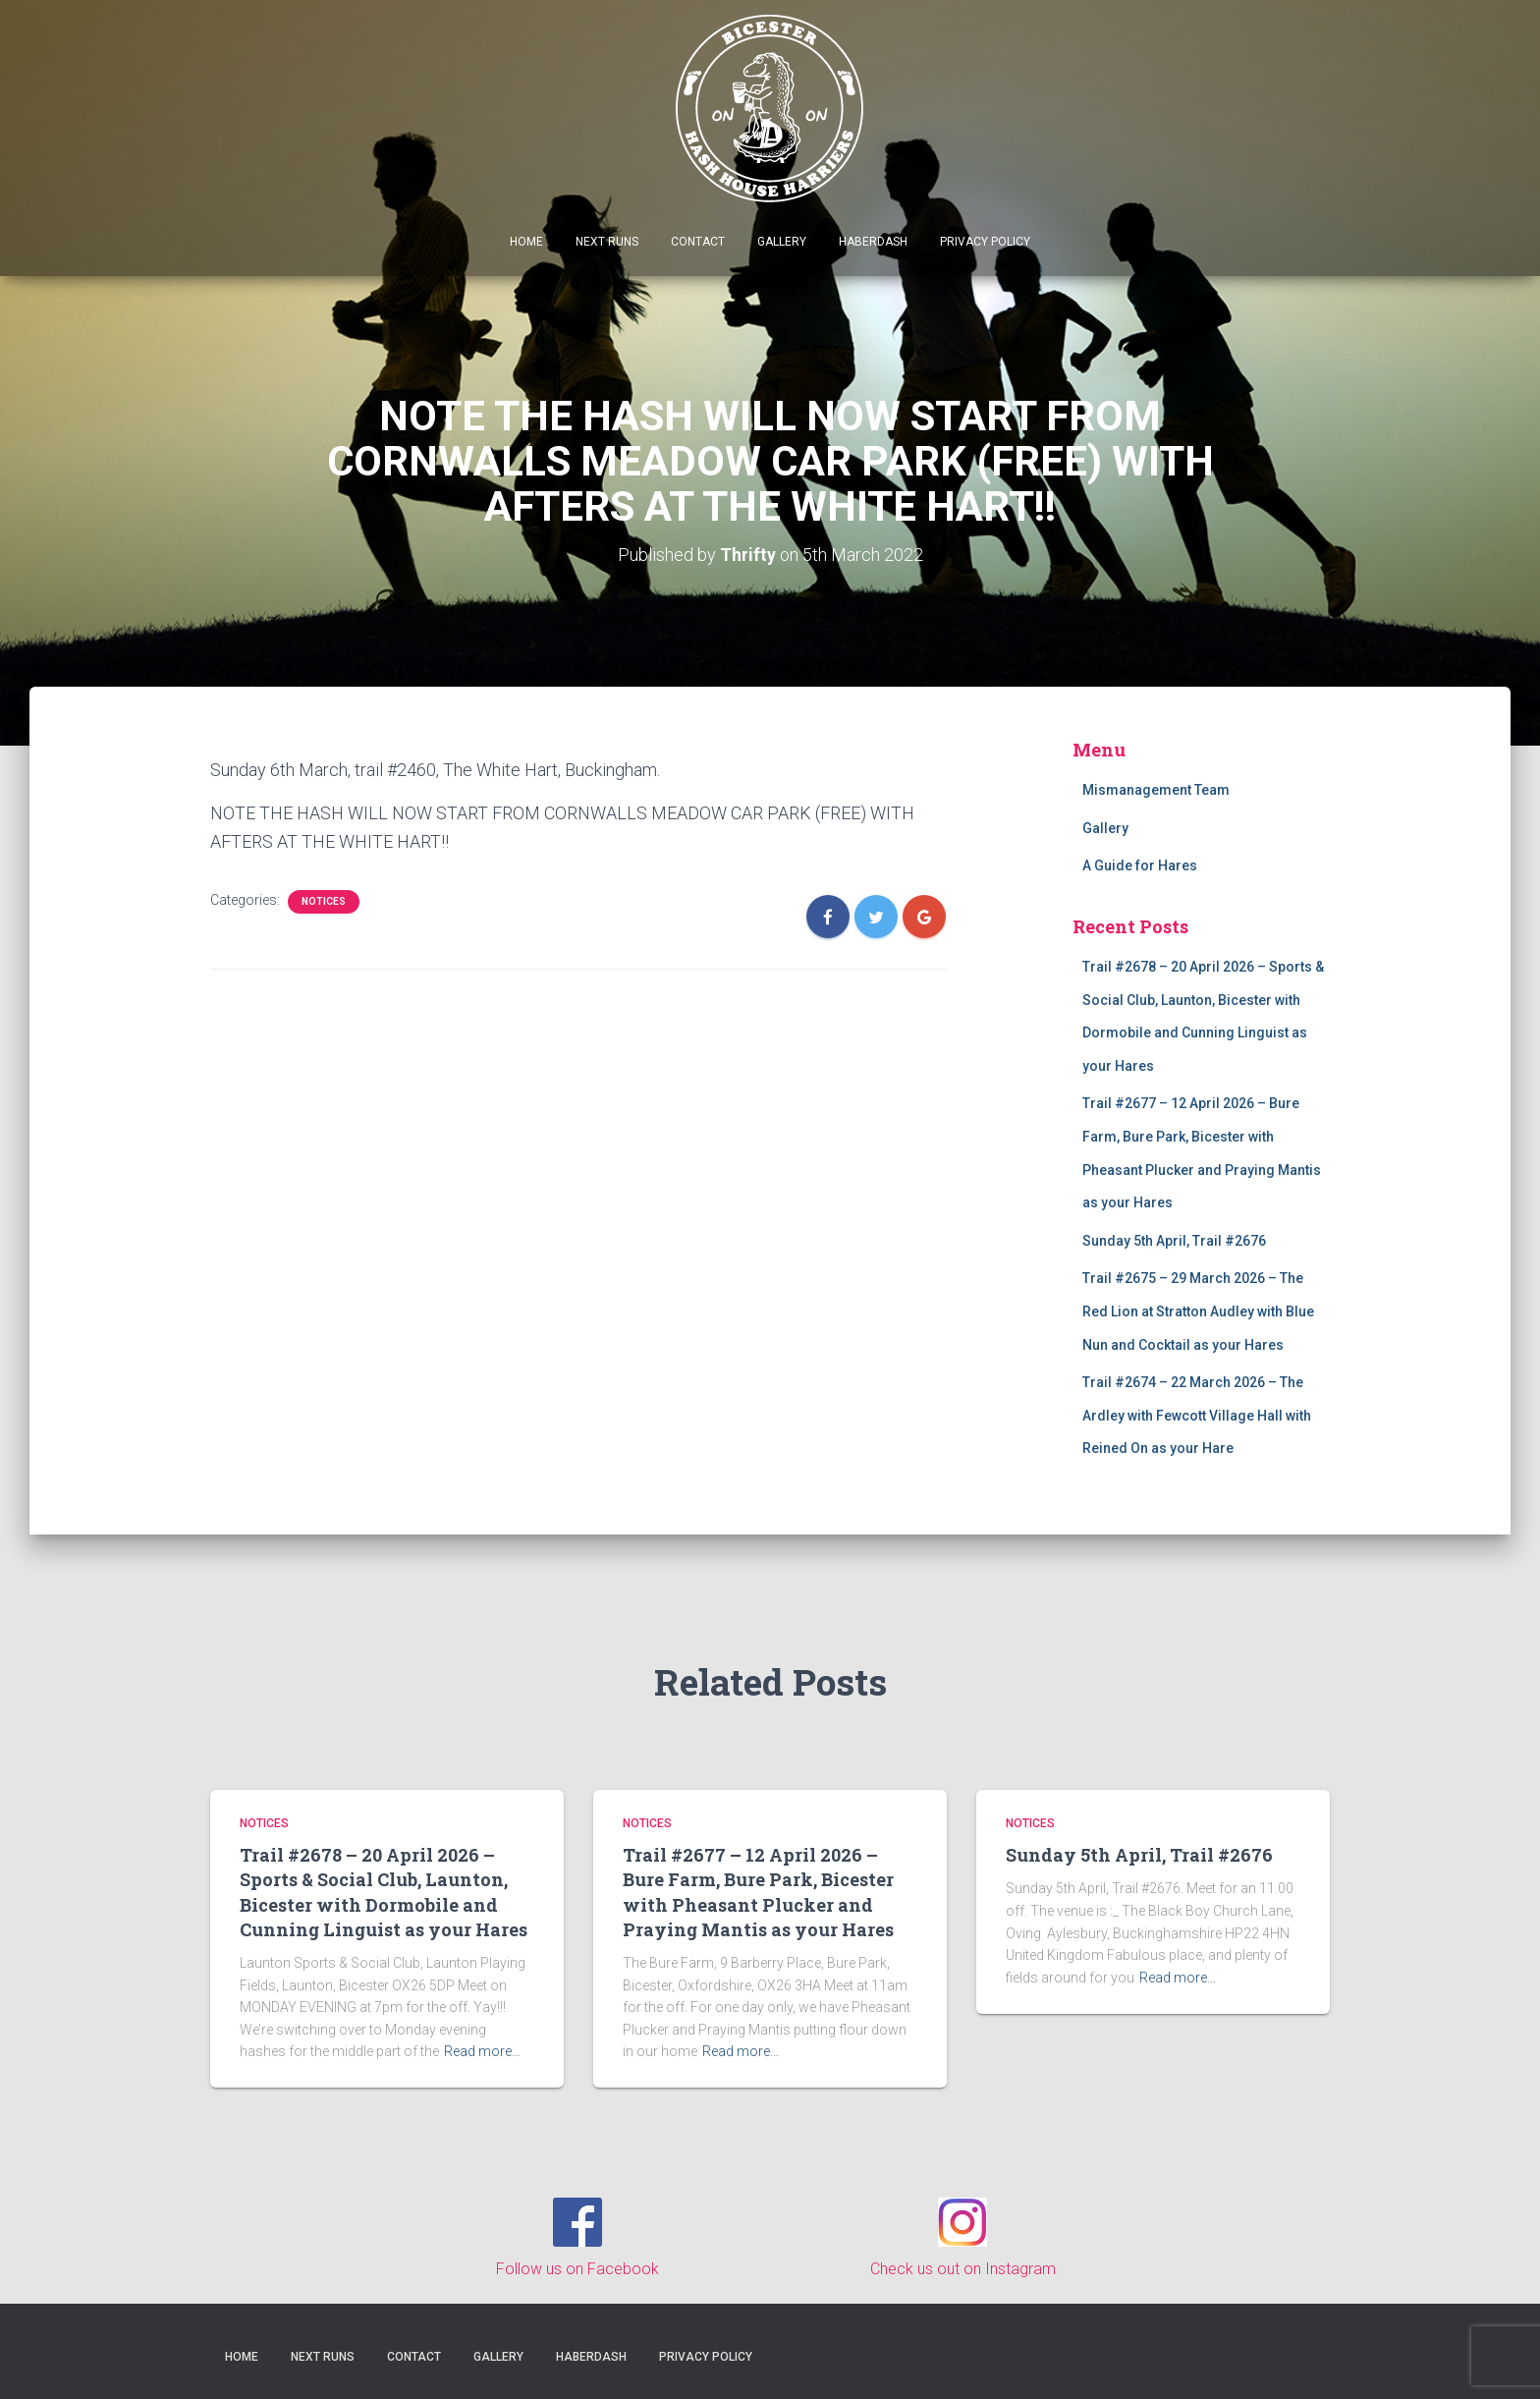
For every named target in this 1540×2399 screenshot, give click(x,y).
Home (526, 242)
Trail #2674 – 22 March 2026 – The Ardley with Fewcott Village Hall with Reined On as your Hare (1196, 1415)
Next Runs (607, 242)
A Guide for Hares (1139, 865)
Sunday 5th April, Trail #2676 (1174, 1240)
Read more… (482, 2051)
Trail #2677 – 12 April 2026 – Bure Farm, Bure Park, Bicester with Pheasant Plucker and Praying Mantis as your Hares (758, 1892)
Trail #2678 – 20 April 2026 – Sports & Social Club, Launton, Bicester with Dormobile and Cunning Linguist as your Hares (383, 1892)
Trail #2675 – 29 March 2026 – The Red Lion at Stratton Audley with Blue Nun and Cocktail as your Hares (1198, 1311)
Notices (324, 901)
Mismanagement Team (1156, 790)
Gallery (781, 242)
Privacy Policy (985, 242)
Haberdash (873, 242)
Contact (698, 242)
